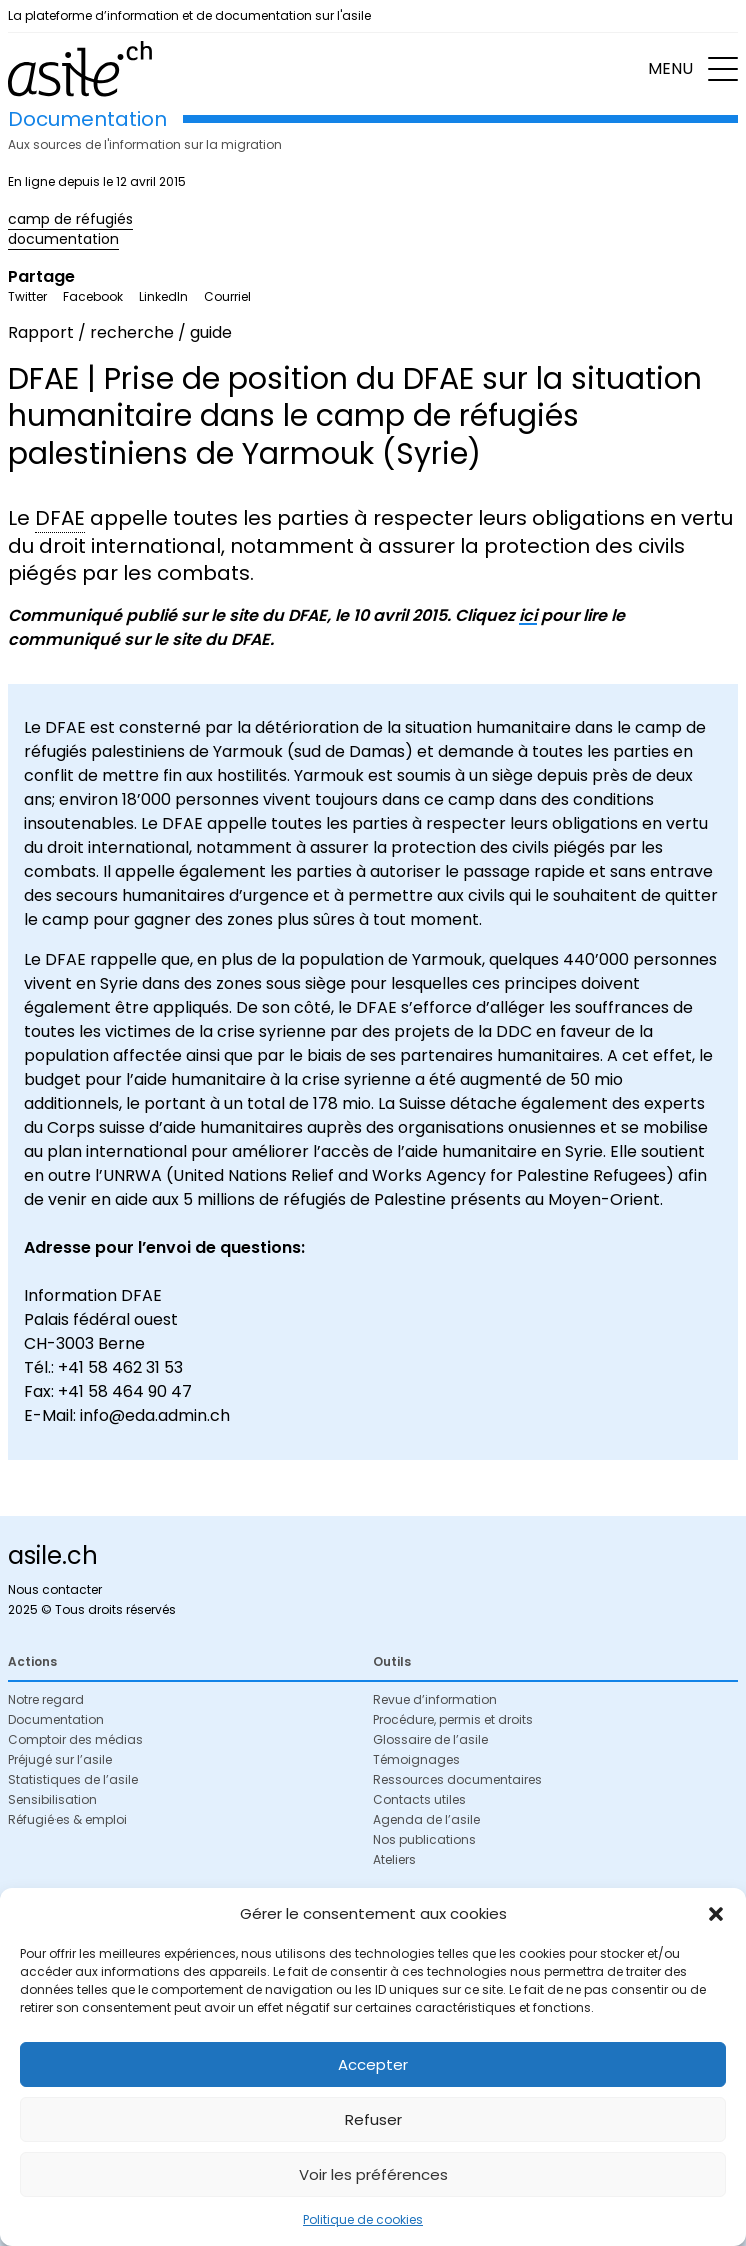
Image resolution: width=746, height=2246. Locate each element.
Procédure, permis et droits (453, 1719)
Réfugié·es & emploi (67, 1819)
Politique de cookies (363, 2219)
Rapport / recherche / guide (120, 332)
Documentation (56, 1719)
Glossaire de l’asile (430, 1739)
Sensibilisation (52, 1799)
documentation (63, 239)
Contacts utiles (419, 1799)
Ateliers (394, 1859)
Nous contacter (55, 1589)
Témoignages (416, 1759)
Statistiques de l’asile (73, 1779)
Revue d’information (435, 1699)
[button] (716, 1914)
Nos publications (424, 1839)
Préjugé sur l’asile (60, 1759)
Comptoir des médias (75, 1739)
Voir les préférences (373, 2174)
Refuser (373, 2119)
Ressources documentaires (457, 1779)
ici (528, 615)
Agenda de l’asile (426, 1819)
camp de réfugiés (70, 219)
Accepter (373, 2064)
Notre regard (46, 1699)
